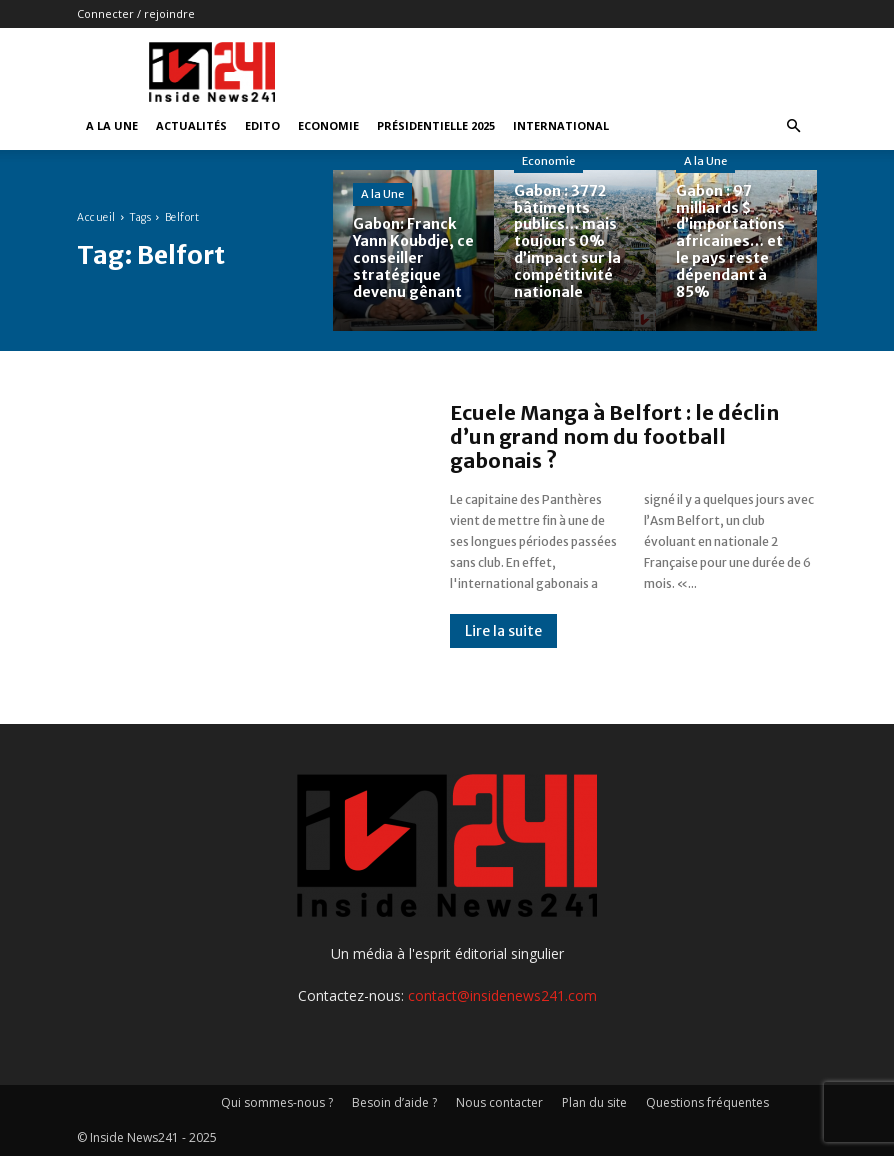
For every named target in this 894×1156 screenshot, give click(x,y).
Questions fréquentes (707, 1102)
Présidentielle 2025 (436, 125)
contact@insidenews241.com (502, 995)
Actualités (191, 125)
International (561, 125)
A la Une (112, 125)
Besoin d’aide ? (394, 1102)
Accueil (96, 217)
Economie (328, 125)
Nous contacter (499, 1102)
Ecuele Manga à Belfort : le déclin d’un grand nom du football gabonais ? (614, 436)
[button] (793, 126)
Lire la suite (503, 631)
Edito (262, 125)
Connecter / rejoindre (136, 13)
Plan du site (594, 1102)
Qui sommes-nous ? (277, 1102)
